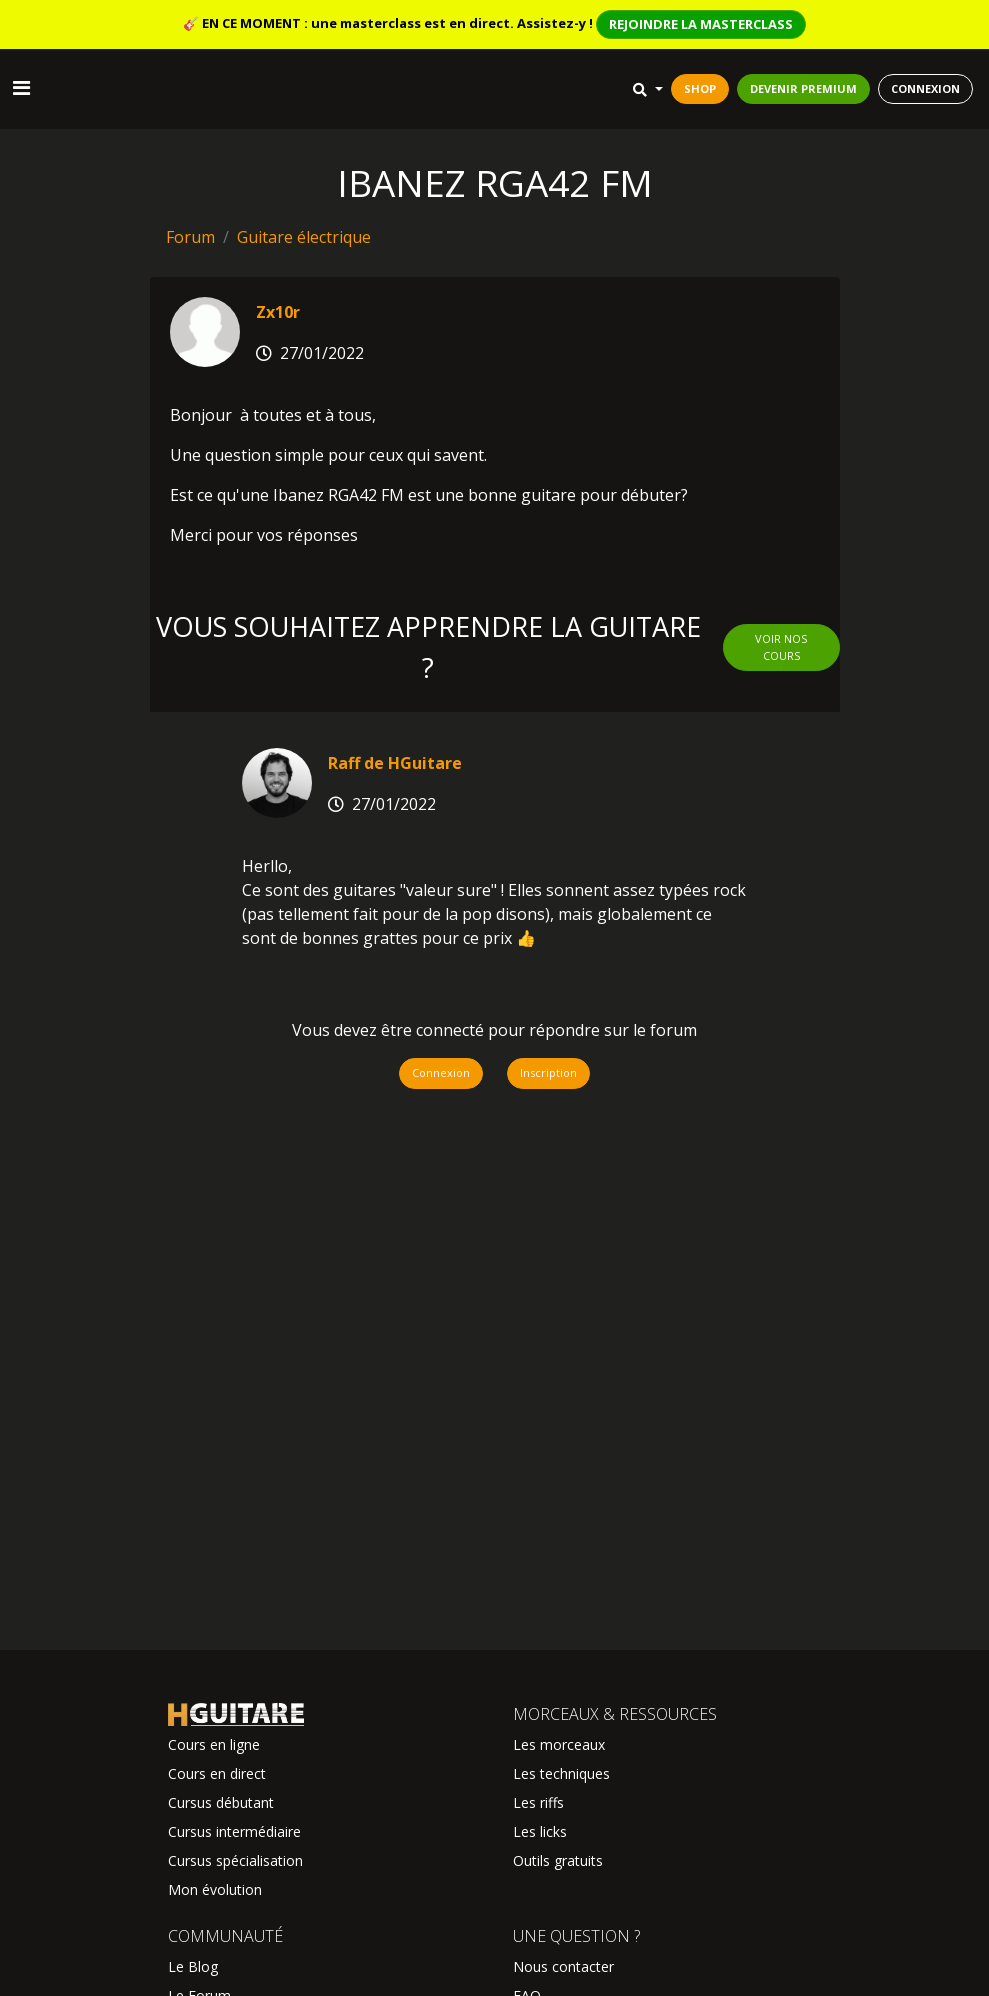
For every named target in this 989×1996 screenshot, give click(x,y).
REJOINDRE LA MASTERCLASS (701, 24)
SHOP (700, 88)
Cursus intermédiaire (234, 1831)
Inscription (548, 1072)
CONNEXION (925, 88)
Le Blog (193, 1966)
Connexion (441, 1072)
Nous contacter (563, 1966)
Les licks (540, 1831)
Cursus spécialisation (235, 1860)
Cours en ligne (214, 1744)
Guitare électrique (304, 237)
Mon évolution (215, 1889)
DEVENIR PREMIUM (803, 88)
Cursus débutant (221, 1802)
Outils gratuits (558, 1860)
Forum (190, 237)
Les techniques (561, 1773)
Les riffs (538, 1802)
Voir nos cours (781, 647)
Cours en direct (217, 1773)
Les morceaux (559, 1744)
